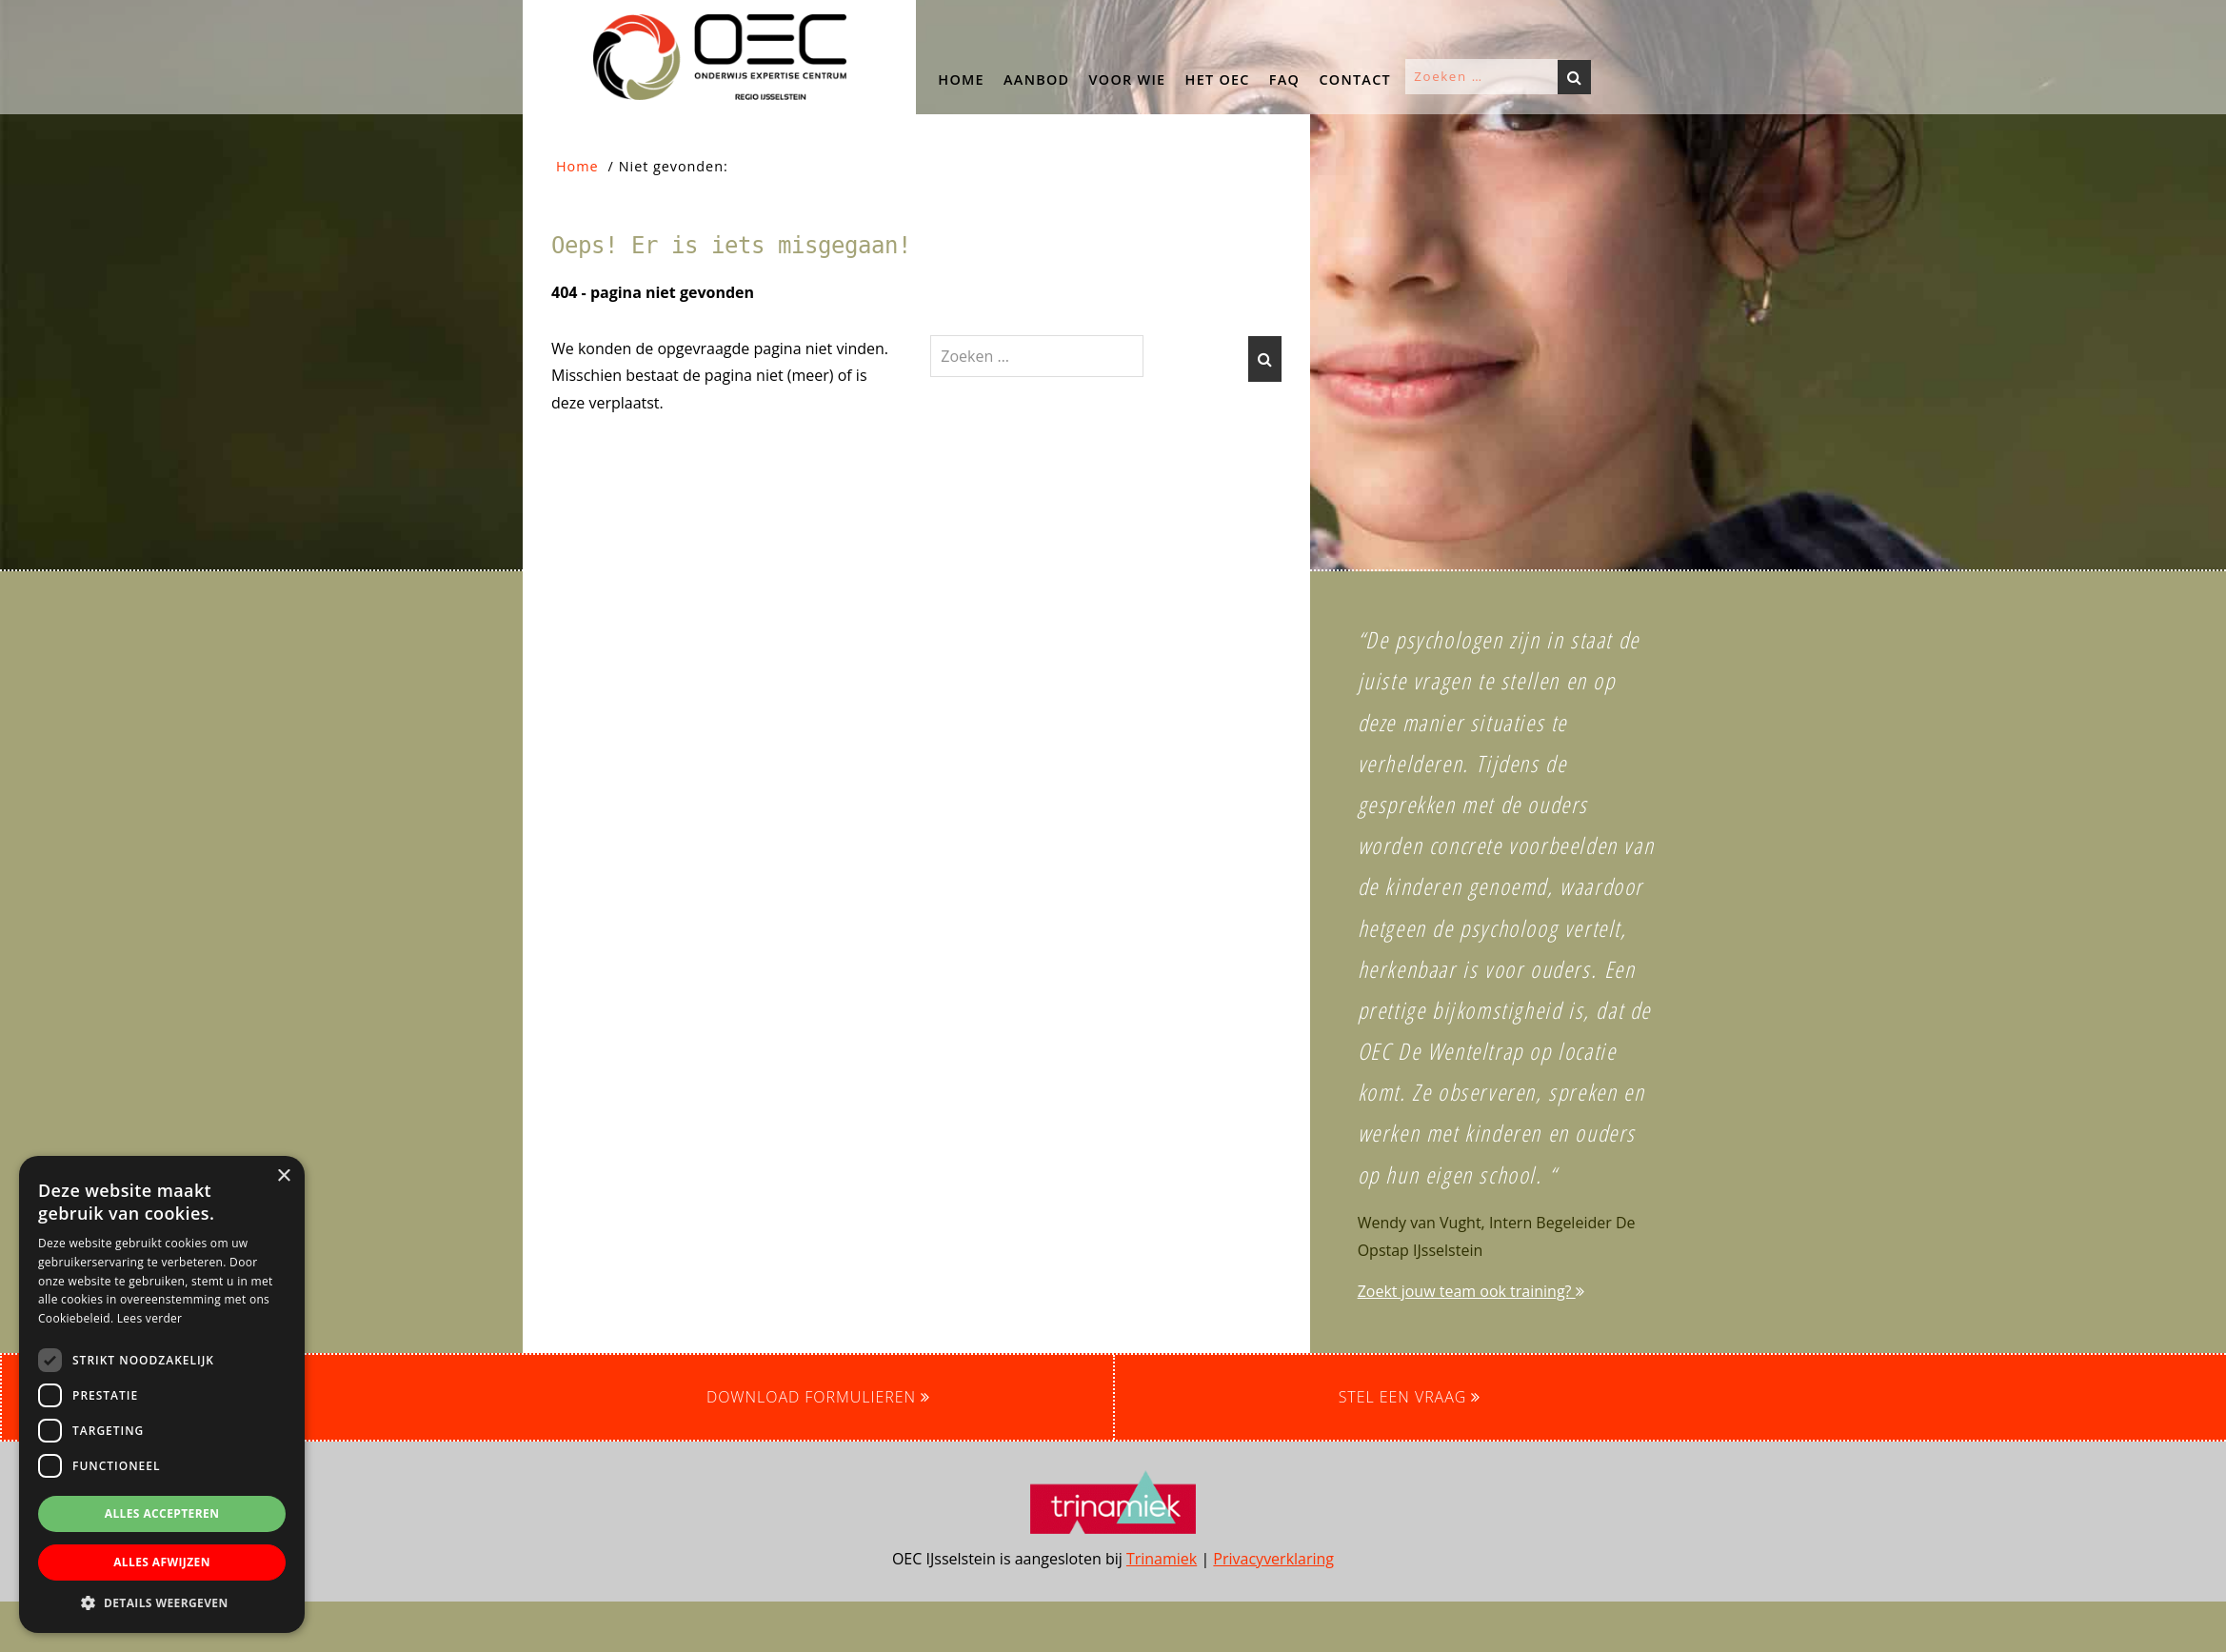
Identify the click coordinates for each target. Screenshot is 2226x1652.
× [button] (283, 1176)
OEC (542, 18)
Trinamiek (1161, 1558)
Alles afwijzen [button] (161, 1562)
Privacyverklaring (1273, 1558)
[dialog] (162, 1394)
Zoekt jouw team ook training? (1471, 1291)
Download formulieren (818, 1396)
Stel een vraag (1410, 1396)
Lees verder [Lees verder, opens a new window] (150, 1318)
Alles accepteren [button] (162, 1513)
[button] (167, 285)
